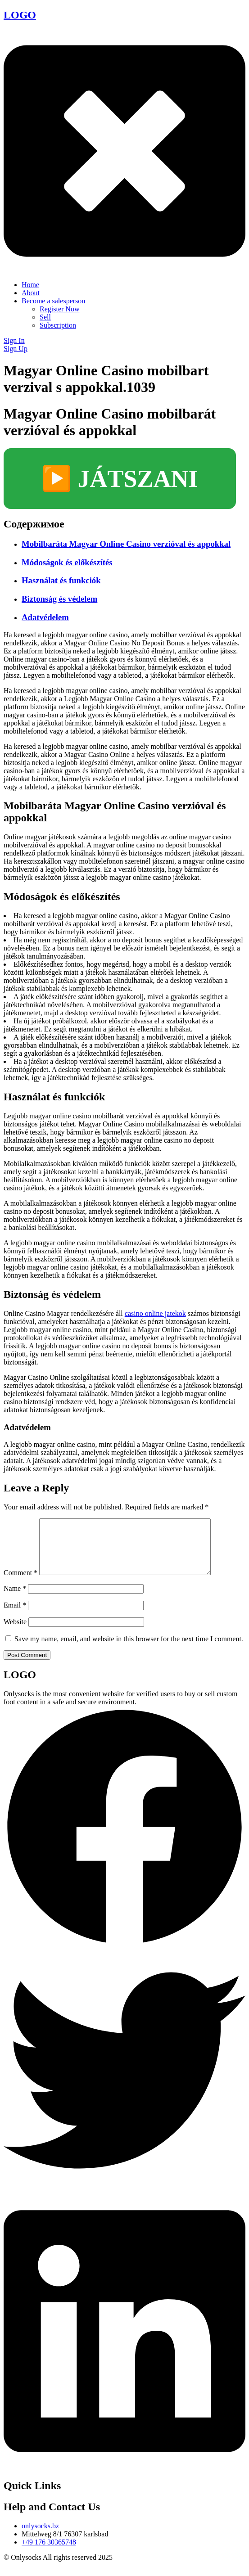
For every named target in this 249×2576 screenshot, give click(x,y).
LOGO (20, 15)
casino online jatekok (155, 1313)
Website (15, 1632)
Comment (20, 1583)
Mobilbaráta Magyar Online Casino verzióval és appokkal (126, 544)
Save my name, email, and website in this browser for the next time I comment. (128, 1649)
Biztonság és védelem (59, 598)
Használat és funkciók (61, 580)
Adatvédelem (45, 617)
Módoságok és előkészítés (67, 562)
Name (15, 1599)
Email (15, 1616)
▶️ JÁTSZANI (119, 478)
